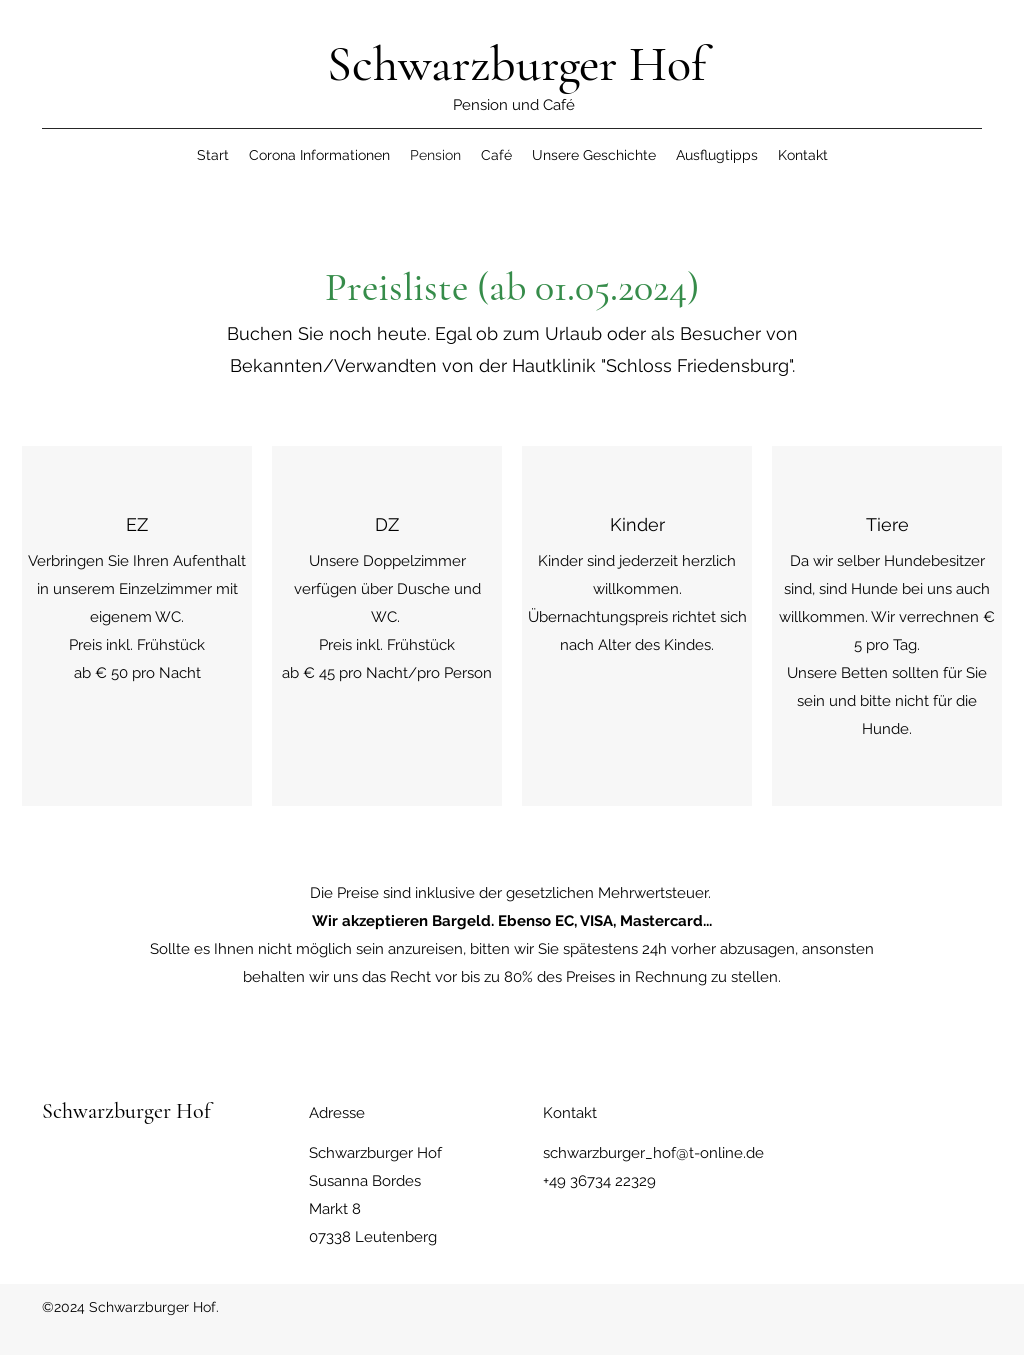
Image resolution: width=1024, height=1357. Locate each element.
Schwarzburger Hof (516, 64)
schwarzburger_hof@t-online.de (653, 1153)
